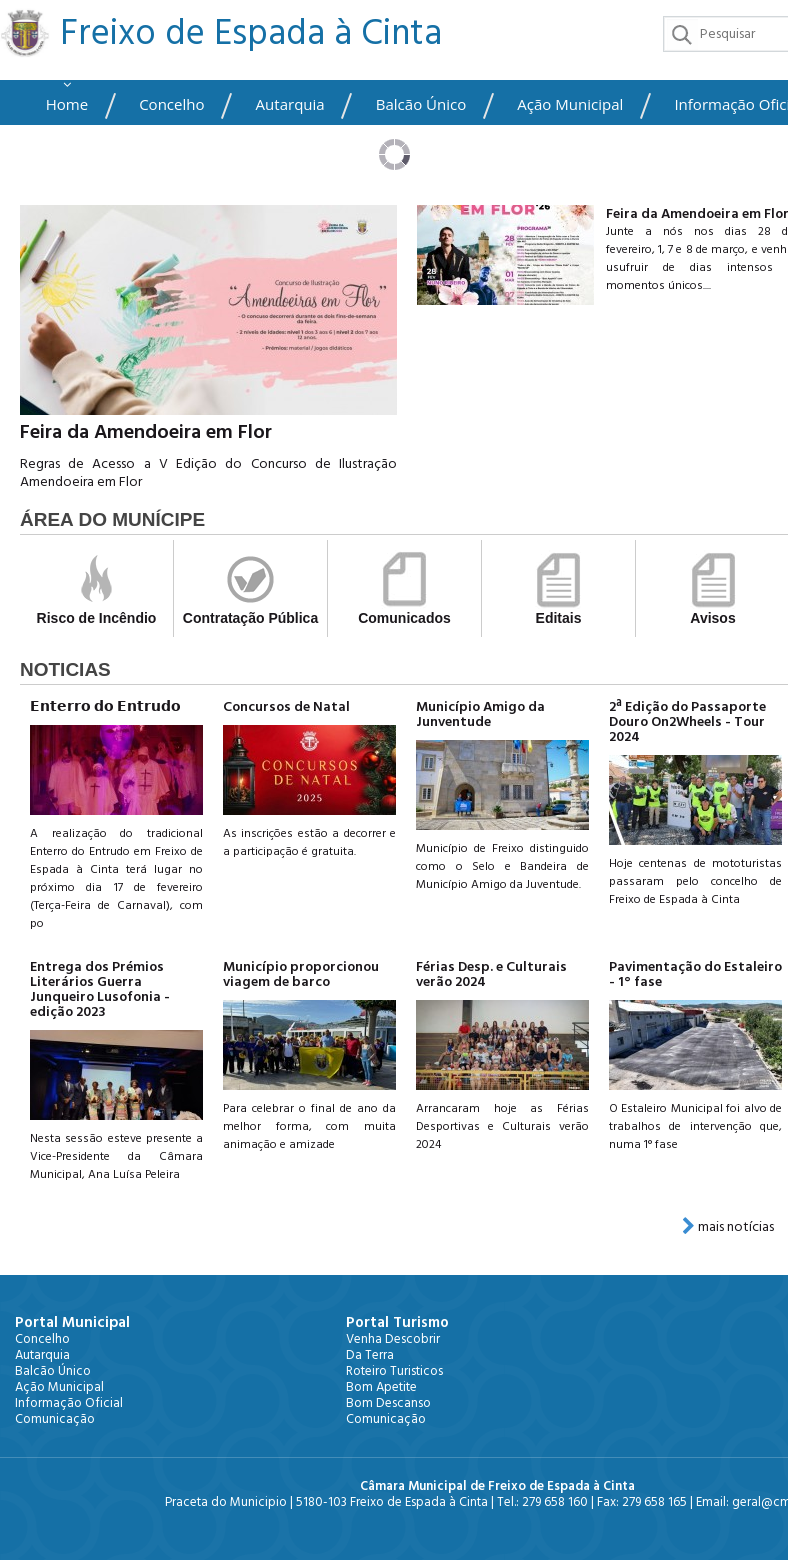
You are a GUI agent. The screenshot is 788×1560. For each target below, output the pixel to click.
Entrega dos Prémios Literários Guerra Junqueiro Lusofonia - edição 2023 (100, 989)
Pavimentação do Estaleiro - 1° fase (695, 974)
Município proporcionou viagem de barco (301, 974)
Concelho (171, 104)
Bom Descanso (388, 1403)
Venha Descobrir (393, 1339)
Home (67, 104)
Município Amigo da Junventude (480, 714)
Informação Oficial (69, 1403)
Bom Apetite (381, 1387)
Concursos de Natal (286, 707)
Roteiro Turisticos (394, 1371)
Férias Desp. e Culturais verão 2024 (491, 974)
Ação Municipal (570, 104)
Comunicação (55, 1419)
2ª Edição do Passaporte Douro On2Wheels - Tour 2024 (687, 722)
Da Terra (370, 1355)
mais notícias (728, 1227)
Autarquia (290, 104)
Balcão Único (421, 104)
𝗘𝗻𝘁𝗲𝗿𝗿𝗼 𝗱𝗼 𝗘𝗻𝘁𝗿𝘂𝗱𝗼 (105, 707)
